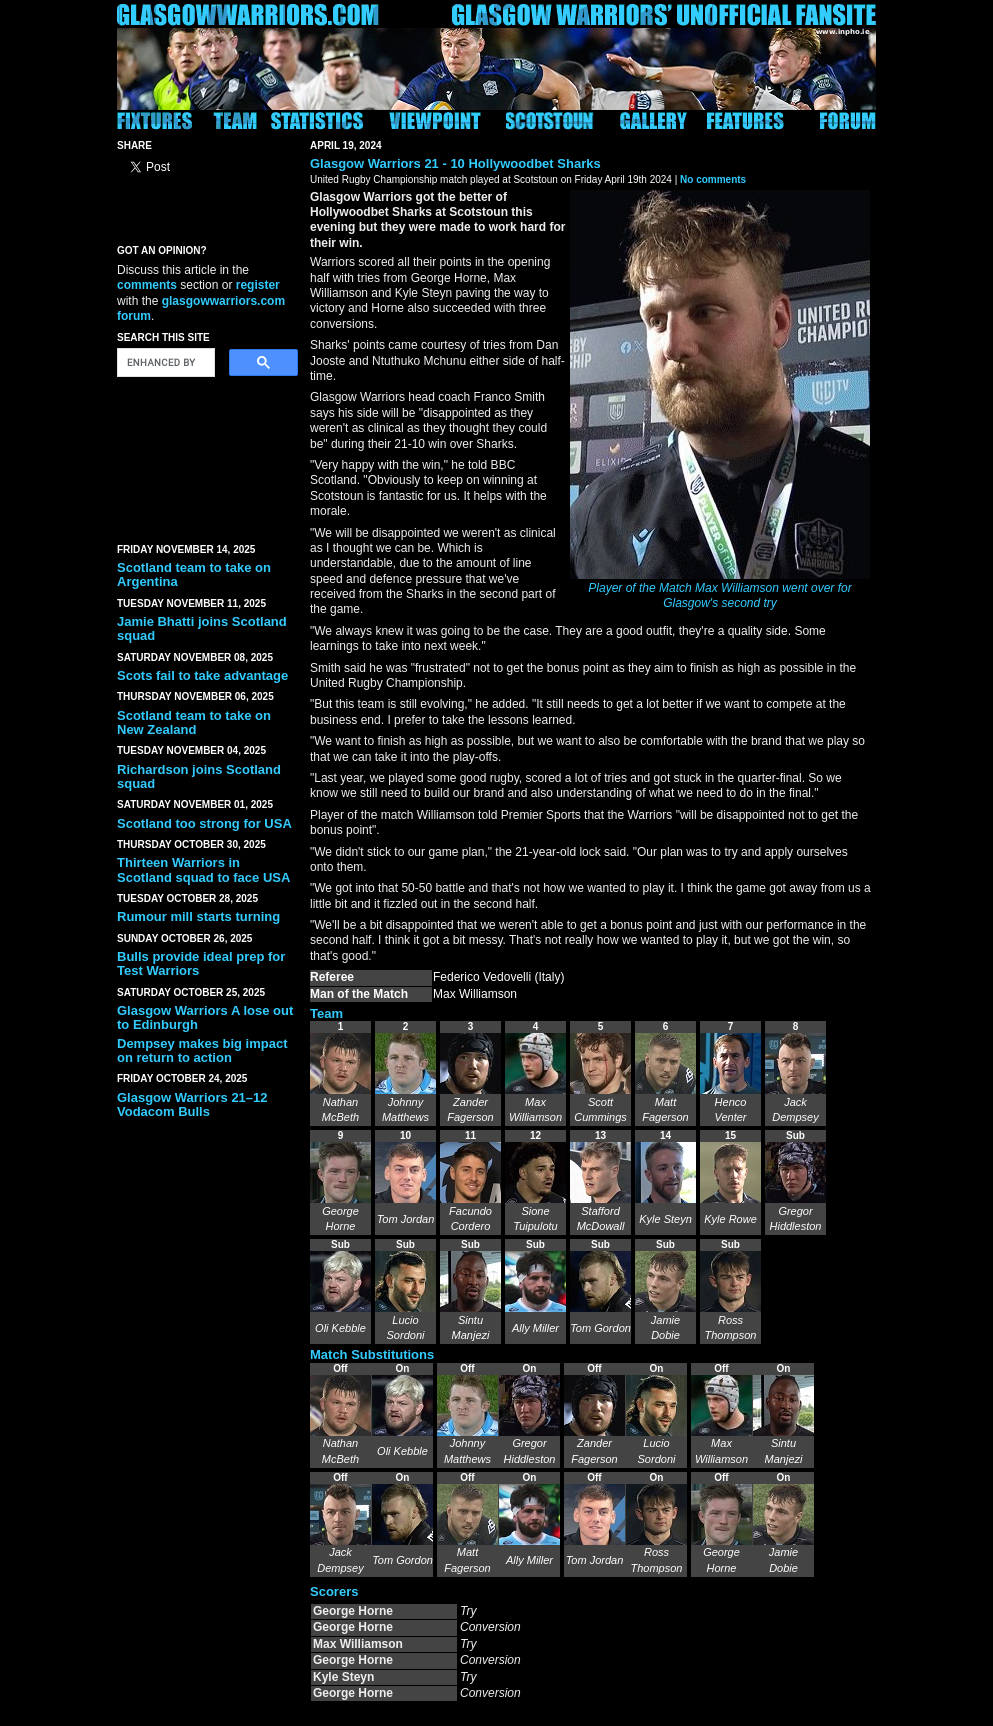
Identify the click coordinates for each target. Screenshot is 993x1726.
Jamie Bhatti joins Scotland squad (202, 628)
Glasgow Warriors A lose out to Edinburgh (205, 1017)
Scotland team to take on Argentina (194, 574)
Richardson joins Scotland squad (199, 776)
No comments (713, 179)
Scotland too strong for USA (204, 823)
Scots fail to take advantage (202, 675)
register (258, 285)
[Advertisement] (207, 456)
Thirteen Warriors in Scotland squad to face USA (203, 869)
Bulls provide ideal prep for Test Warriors (201, 963)
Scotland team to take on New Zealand (194, 722)
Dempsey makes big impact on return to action (202, 1050)
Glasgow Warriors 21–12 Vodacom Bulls (192, 1104)
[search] (164, 363)
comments (147, 285)
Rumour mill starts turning (198, 916)
